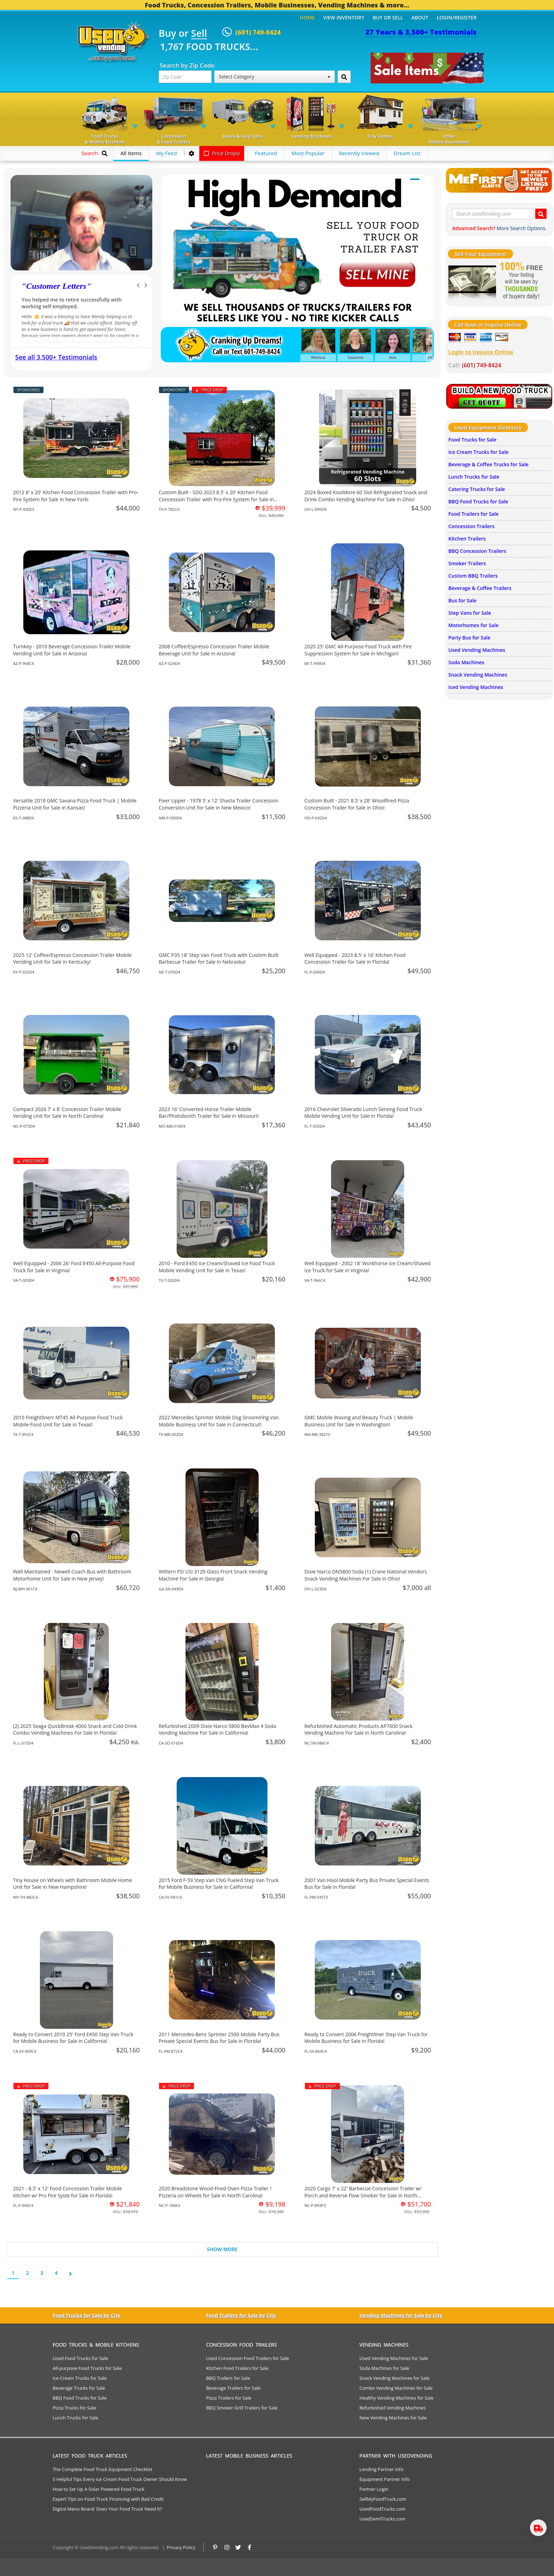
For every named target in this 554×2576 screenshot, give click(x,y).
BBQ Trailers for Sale (228, 2378)
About (420, 17)
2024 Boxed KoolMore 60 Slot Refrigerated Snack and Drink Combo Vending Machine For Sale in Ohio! (366, 496)
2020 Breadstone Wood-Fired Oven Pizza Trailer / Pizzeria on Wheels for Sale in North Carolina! (215, 2192)
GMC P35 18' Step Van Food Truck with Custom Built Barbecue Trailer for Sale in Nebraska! (218, 958)
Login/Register (457, 17)
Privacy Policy (181, 2547)
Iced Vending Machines (475, 687)
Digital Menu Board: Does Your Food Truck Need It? (107, 2509)
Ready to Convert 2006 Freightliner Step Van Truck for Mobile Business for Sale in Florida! (366, 2038)
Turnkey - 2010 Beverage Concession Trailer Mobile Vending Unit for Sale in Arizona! (72, 650)
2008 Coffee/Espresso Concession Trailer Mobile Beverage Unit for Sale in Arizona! (214, 650)
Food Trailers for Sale (473, 513)
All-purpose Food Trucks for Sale (87, 2368)
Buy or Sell (388, 17)
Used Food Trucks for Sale (80, 2358)
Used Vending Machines (476, 650)
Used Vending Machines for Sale (393, 2358)
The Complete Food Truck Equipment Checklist (102, 2469)
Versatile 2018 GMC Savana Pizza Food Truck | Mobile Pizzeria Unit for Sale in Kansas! (74, 804)
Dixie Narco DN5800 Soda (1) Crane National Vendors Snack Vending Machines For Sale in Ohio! (366, 1575)
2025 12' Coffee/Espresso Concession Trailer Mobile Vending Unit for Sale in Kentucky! (72, 958)
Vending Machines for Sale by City (400, 2315)
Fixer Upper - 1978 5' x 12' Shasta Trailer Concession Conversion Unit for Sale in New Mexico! (218, 804)
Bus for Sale (462, 600)
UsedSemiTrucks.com (382, 2519)
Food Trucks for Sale (472, 439)
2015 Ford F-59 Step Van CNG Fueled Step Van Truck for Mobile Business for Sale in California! (218, 1884)
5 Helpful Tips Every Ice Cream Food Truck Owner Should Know (120, 2479)
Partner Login (373, 2489)
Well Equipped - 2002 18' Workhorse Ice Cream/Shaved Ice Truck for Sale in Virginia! (368, 1267)
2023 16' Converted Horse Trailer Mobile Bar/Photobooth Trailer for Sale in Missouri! (209, 1113)
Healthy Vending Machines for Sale (396, 2398)
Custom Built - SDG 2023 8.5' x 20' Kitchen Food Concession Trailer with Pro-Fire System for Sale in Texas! (216, 499)
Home (307, 17)
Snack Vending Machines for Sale (394, 2378)
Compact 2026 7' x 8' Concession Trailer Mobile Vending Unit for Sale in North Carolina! (67, 1113)
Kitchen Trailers (467, 538)
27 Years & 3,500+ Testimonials (421, 32)
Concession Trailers (471, 526)
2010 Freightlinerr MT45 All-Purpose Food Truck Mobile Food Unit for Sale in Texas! (68, 1421)
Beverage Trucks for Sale (79, 2388)
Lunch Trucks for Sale (473, 476)
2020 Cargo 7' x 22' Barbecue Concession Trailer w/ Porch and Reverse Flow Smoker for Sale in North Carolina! (363, 2195)
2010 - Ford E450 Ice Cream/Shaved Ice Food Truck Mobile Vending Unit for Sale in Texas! (217, 1267)
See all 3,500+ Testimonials (56, 357)
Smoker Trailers (467, 563)
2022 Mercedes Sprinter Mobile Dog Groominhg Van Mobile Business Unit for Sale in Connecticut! (219, 1421)
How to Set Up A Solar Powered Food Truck (99, 2489)
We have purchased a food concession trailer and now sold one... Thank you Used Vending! (81, 303)
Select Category (274, 76)
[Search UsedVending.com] (541, 214)
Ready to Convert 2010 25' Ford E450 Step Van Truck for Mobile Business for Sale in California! (73, 2038)
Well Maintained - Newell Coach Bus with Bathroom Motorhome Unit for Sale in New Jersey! (72, 1575)
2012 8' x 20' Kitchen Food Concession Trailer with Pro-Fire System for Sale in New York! (75, 496)
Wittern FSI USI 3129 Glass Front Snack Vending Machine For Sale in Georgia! (213, 1575)
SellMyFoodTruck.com (382, 2499)
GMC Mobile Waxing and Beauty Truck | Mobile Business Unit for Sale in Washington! (359, 1421)
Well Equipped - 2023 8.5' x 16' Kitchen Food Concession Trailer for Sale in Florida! (355, 958)
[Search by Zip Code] (344, 76)
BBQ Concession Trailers (477, 551)
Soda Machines (466, 662)
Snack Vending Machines (477, 674)
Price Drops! (222, 153)
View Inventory (344, 17)
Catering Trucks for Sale (476, 489)
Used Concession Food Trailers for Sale (247, 2358)
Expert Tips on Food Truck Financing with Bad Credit (108, 2499)
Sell (199, 33)
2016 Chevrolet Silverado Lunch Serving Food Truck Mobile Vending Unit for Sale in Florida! (363, 1113)
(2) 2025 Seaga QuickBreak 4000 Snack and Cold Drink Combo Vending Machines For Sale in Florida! (75, 1729)
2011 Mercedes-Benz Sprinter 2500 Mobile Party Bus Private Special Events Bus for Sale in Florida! (219, 2038)
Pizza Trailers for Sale (228, 2398)
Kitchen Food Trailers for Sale (237, 2368)
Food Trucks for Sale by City (86, 2315)
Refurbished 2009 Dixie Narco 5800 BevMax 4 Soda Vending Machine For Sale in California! (217, 1729)
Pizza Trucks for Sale (74, 2408)
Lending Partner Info (381, 2469)
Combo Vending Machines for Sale (395, 2388)
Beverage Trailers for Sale (233, 2388)
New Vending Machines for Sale (392, 2417)
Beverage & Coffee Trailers (480, 588)
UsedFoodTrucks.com (382, 2509)
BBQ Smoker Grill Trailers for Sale (241, 2408)
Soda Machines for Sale (384, 2368)
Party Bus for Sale (469, 637)
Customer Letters (56, 286)
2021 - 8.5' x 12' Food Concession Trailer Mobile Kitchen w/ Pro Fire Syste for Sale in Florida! (67, 2192)
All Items (131, 153)
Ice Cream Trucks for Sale (478, 452)
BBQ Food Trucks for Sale (478, 501)
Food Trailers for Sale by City (241, 2315)
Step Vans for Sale (469, 612)
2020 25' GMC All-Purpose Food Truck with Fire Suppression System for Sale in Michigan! (358, 650)
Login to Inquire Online (480, 352)
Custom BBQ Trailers (473, 575)
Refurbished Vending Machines (392, 2408)
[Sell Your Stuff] (472, 281)
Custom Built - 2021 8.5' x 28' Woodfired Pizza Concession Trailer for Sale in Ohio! (357, 804)
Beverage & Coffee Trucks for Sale (488, 464)
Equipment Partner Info (384, 2479)
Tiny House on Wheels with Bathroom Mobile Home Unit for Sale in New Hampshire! (72, 1884)
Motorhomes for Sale (473, 625)
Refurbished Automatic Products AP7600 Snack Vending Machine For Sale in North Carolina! (359, 1729)
